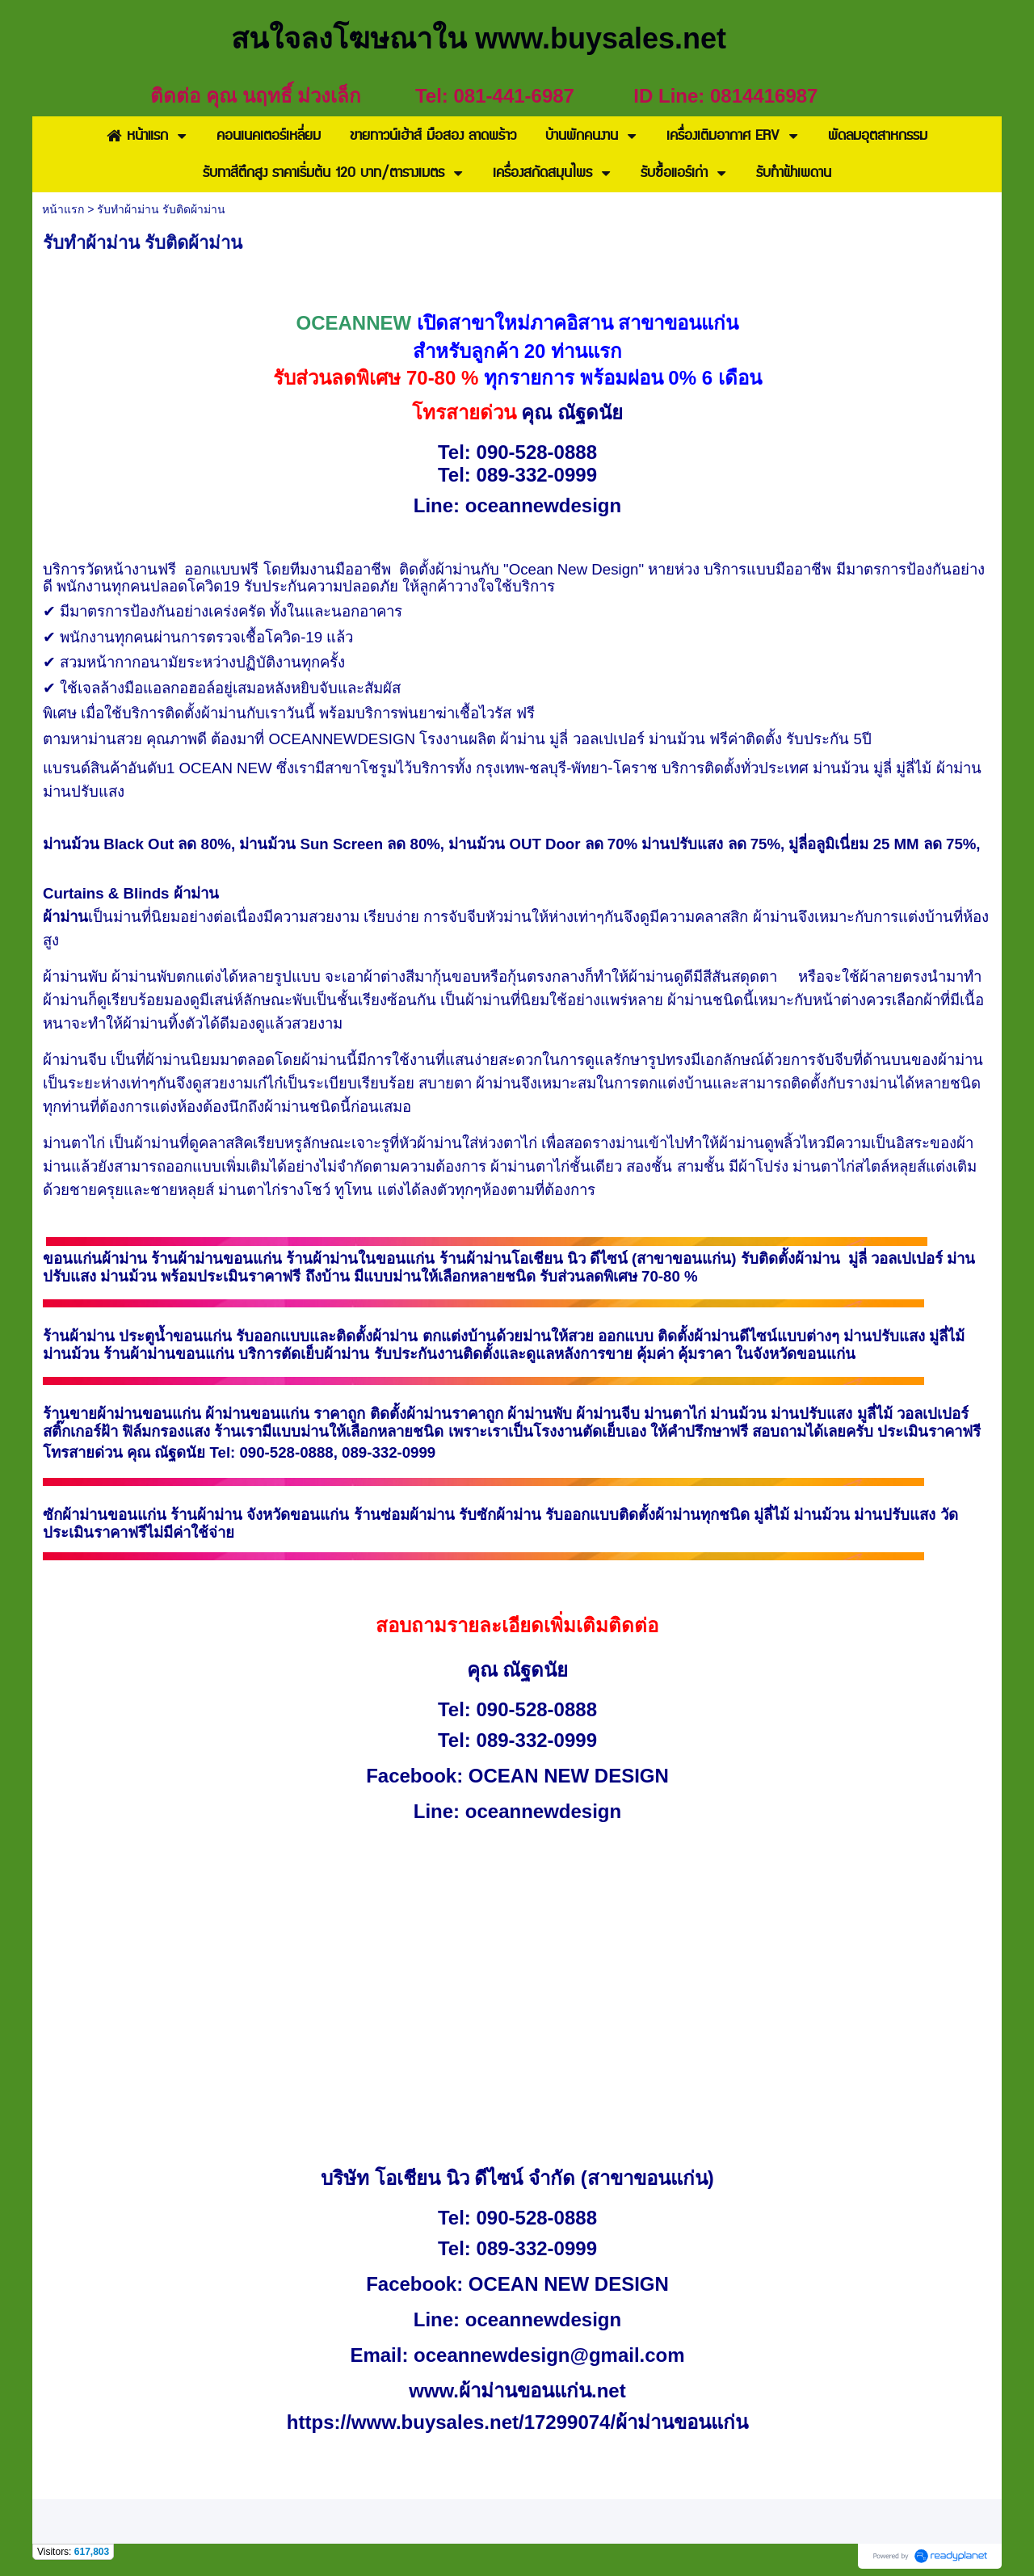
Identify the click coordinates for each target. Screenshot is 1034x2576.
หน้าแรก (63, 209)
